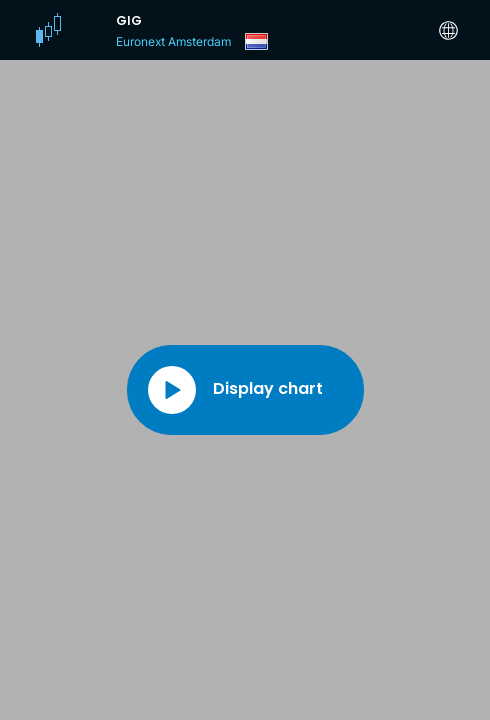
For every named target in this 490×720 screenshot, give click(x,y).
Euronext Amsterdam (173, 41)
